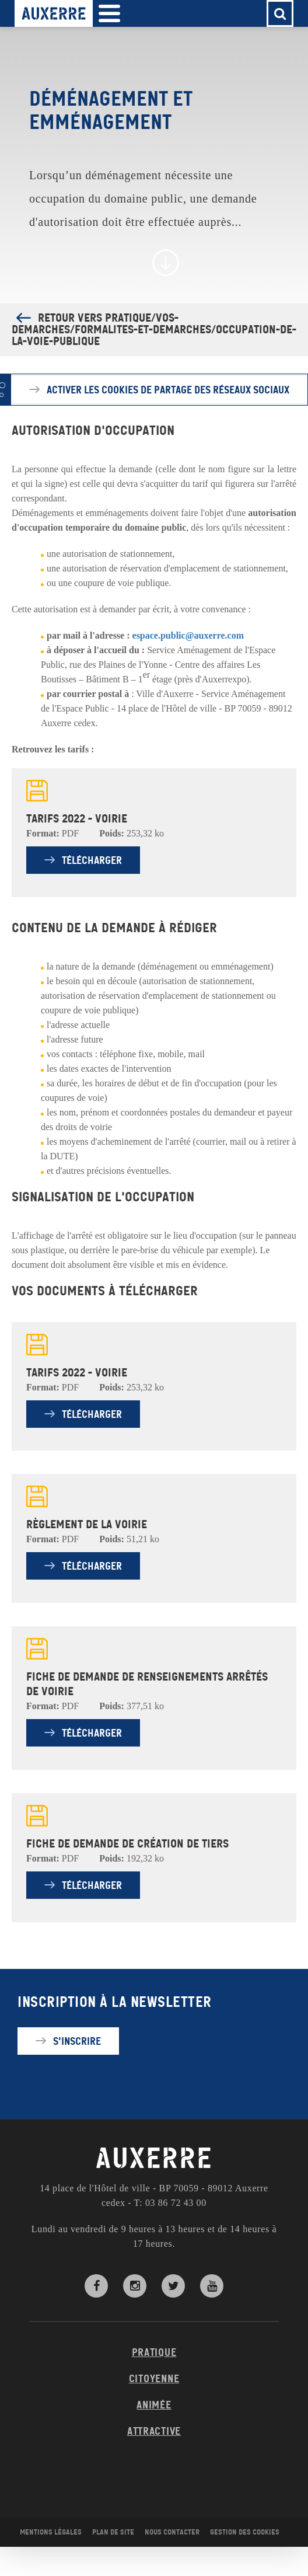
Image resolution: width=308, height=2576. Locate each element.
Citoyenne (154, 2379)
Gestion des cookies (244, 2532)
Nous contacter (172, 2532)
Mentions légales (51, 2532)
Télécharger (92, 860)
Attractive (154, 2431)
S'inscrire (77, 2041)
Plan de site (113, 2532)
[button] (109, 14)
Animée (153, 2405)
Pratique (154, 2352)
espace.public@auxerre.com (188, 635)
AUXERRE (154, 2159)
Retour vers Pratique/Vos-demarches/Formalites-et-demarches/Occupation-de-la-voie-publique (154, 329)
